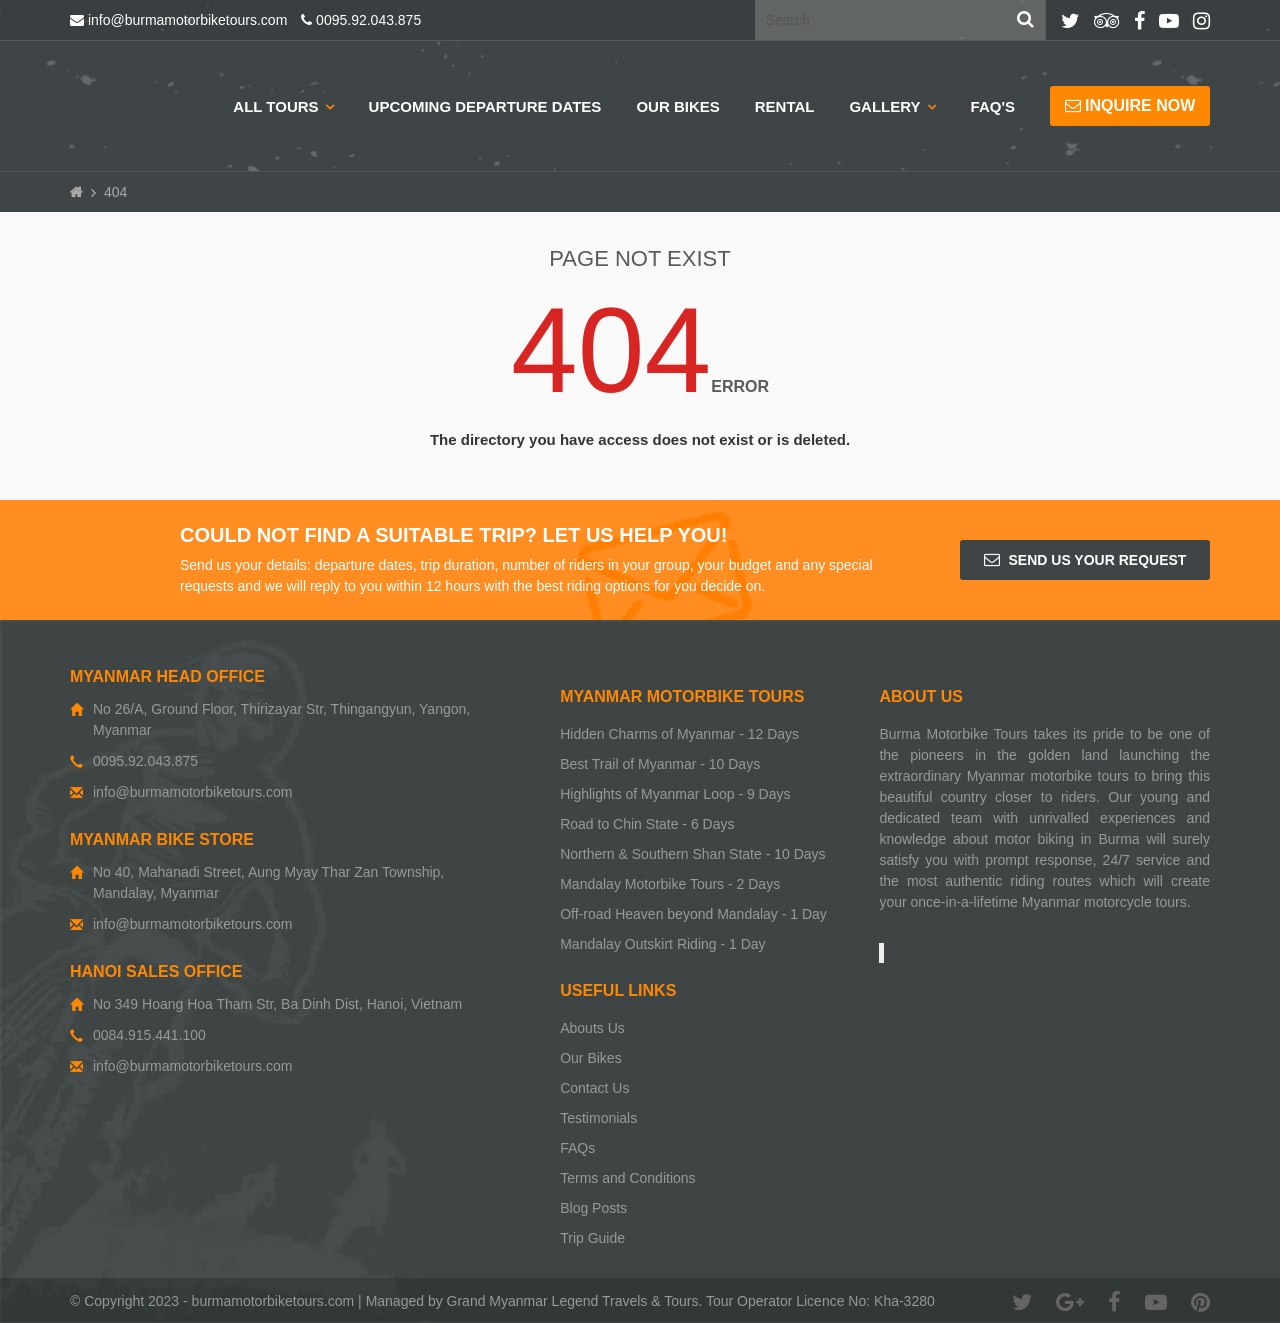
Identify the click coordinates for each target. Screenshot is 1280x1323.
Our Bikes (677, 106)
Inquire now (1130, 105)
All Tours (275, 106)
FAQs (577, 1148)
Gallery (884, 106)
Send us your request (1085, 559)
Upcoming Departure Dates (485, 106)
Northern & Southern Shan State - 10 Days (692, 854)
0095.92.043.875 (361, 20)
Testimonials (598, 1118)
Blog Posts (593, 1208)
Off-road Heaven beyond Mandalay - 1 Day (693, 914)
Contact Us (594, 1088)
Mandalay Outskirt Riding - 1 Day (662, 944)
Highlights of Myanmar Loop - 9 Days (675, 794)
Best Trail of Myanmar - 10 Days (660, 764)
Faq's (993, 106)
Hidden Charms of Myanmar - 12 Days (679, 734)
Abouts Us (592, 1028)
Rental (785, 106)
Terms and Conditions (627, 1178)
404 (115, 192)
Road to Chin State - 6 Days (647, 824)
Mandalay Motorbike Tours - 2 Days (670, 884)
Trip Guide (592, 1238)
